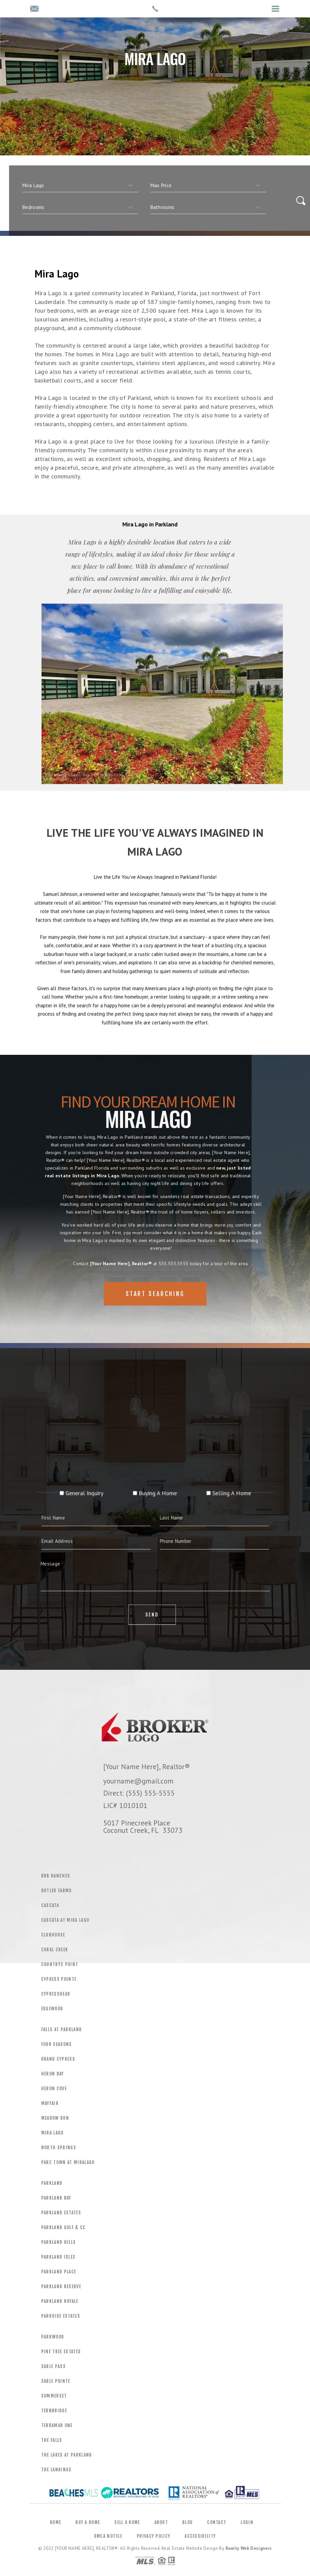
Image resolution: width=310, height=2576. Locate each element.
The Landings (56, 2469)
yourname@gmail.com (138, 1781)
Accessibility (200, 2536)
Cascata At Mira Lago (65, 1920)
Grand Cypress (58, 2059)
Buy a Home (87, 2522)
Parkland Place (58, 2271)
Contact (216, 2522)
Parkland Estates (61, 2212)
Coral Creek (54, 1949)
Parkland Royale (59, 2301)
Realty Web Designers (249, 2548)
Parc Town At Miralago (68, 2162)
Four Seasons (56, 2044)
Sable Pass (53, 2366)
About (161, 2522)
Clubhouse (53, 1935)
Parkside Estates (60, 2316)
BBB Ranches (55, 1875)
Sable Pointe (55, 2381)
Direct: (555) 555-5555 (139, 1793)
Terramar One (57, 2425)
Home (55, 2522)
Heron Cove (54, 2088)
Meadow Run (55, 2118)
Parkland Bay (56, 2198)
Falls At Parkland (61, 2029)
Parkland (52, 2183)
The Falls (51, 2440)
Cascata (50, 1905)
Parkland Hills (58, 2242)
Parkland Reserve (61, 2286)
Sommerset (54, 2396)
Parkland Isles (58, 2257)
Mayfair (50, 2103)
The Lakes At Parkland (66, 2455)
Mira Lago (52, 2132)
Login (247, 2522)
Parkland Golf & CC (63, 2227)
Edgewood (52, 2008)
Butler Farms (56, 1890)
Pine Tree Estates (61, 2351)
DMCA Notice (108, 2536)
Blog (187, 2522)
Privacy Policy (153, 2536)
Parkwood (52, 2336)
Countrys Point (59, 1964)
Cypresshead (55, 1994)
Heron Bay (52, 2073)
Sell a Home (127, 2522)
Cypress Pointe (59, 1979)
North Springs (58, 2147)
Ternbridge (54, 2410)
